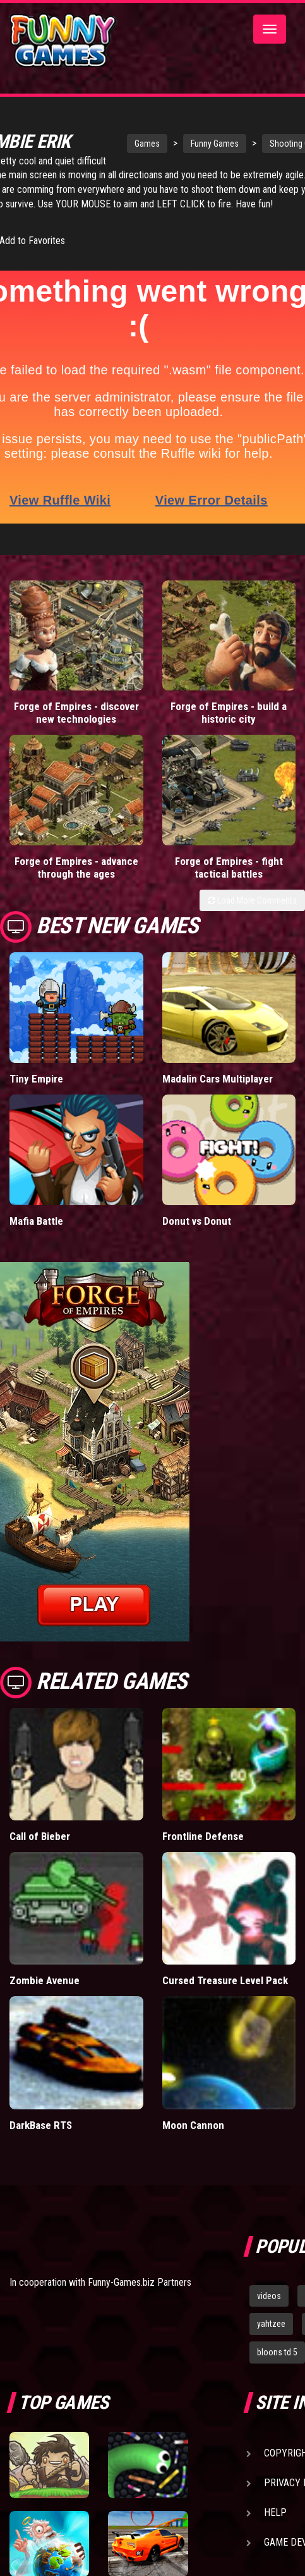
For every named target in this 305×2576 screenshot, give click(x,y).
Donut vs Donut (196, 1235)
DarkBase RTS (40, 2139)
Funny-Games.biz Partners (139, 2297)
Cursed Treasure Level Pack (225, 1995)
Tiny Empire (36, 1093)
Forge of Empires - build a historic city (228, 727)
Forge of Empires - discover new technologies (76, 727)
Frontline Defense (203, 1850)
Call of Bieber (39, 1850)
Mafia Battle (36, 1235)
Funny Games (201, 143)
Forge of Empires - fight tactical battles (229, 882)
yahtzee (271, 2338)
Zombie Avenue (44, 1995)
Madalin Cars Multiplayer (217, 1093)
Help (275, 2527)
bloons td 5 (277, 2367)
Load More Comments (252, 915)
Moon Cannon (193, 2139)
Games (133, 143)
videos (269, 2310)
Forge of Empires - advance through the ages (76, 882)
